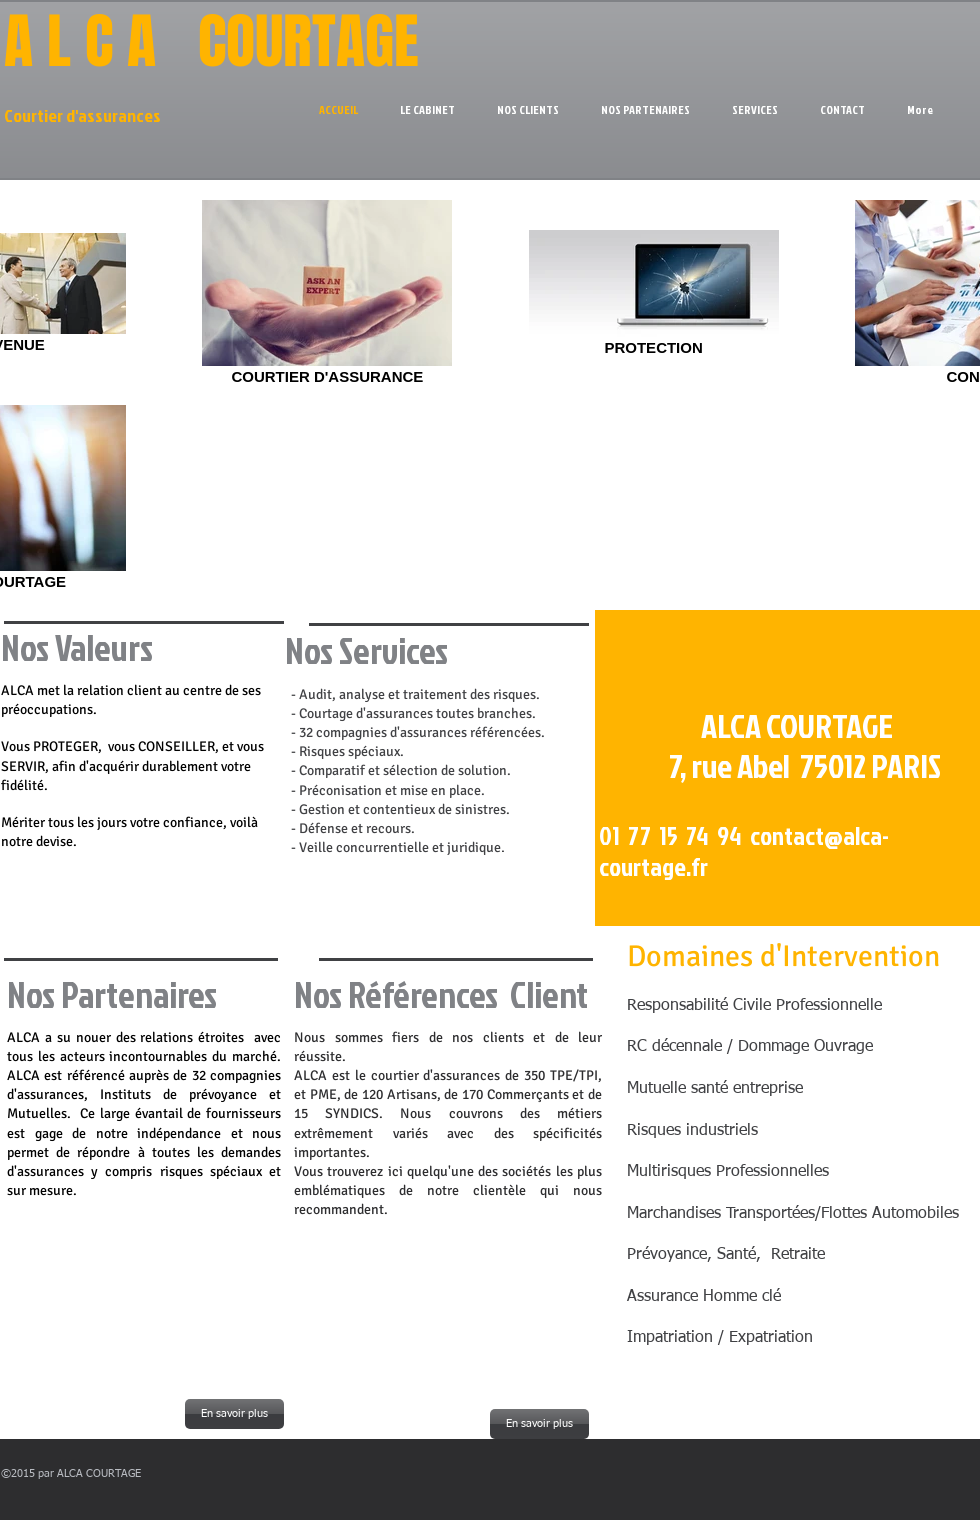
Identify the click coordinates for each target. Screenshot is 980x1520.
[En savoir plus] (234, 1414)
